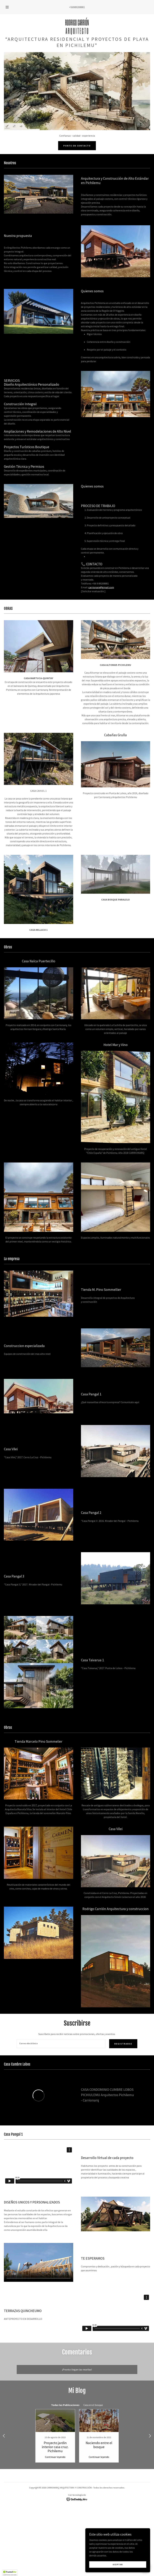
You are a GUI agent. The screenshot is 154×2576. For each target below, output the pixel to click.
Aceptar (118, 2564)
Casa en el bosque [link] (93, 2405)
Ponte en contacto (77, 145)
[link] (77, 32)
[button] (10, 7)
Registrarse (123, 2043)
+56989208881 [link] (77, 7)
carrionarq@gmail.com (101, 587)
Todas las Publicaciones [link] (65, 2405)
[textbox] (61, 2043)
